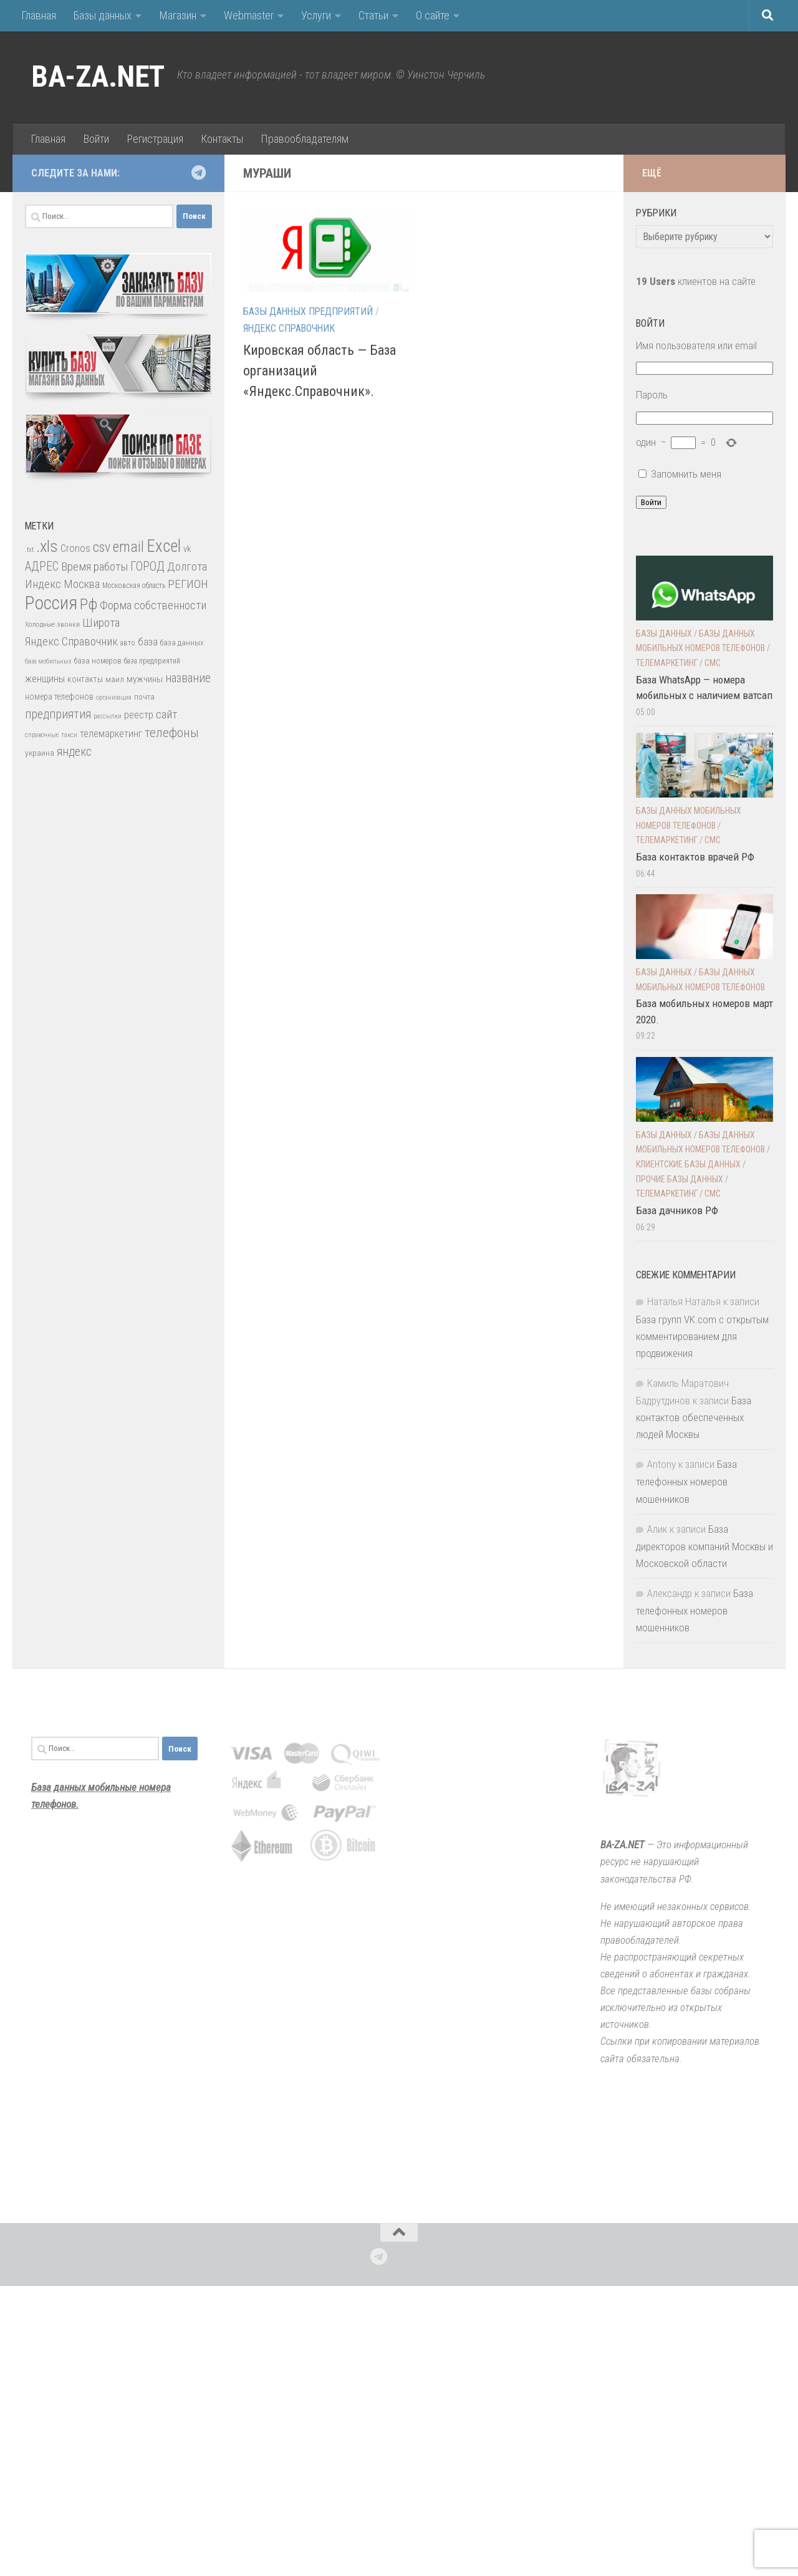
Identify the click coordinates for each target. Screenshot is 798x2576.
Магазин (177, 15)
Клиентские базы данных (688, 1164)
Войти (96, 138)
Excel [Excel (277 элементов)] (164, 546)
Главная (38, 15)
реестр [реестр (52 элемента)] (138, 715)
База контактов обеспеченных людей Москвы (693, 1417)
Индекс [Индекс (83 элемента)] (43, 584)
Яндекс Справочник (289, 328)
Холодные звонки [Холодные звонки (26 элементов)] (52, 624)
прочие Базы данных (679, 1179)
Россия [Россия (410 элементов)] (51, 603)
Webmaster (249, 15)
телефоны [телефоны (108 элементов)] (172, 732)
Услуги (316, 15)
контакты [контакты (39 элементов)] (85, 679)
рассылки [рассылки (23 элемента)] (108, 716)
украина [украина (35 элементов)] (39, 753)
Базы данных (103, 15)
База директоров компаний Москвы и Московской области (704, 1546)
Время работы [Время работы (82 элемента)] (94, 566)
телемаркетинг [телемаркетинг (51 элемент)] (111, 734)
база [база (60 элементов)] (148, 641)
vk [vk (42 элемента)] (187, 548)
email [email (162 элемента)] (128, 547)
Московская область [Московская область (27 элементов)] (133, 585)
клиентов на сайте (696, 281)
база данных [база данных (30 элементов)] (181, 642)
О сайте (432, 15)
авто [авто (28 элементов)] (127, 643)
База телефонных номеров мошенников (686, 1481)
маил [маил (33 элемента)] (114, 679)
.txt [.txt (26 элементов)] (29, 549)
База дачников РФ (677, 1210)
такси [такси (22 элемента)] (69, 735)
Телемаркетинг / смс (678, 663)
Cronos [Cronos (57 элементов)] (75, 548)
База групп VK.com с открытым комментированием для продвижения (702, 1336)
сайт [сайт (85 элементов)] (166, 714)
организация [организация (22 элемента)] (114, 697)
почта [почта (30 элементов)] (144, 697)
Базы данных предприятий (308, 311)
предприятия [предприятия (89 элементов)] (58, 714)
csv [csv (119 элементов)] (101, 547)
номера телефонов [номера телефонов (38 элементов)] (59, 697)
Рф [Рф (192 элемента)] (88, 604)
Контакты (222, 138)
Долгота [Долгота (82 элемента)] (187, 566)
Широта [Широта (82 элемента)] (101, 622)
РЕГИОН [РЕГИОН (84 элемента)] (188, 584)
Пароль (652, 394)
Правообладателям (305, 138)
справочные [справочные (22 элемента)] (42, 735)
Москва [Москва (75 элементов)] (82, 584)
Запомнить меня (686, 474)
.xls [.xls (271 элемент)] (47, 546)
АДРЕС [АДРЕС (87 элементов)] (42, 566)
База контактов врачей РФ (695, 857)
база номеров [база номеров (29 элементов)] (98, 660)
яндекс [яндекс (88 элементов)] (74, 752)
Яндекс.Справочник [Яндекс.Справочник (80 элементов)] (71, 641)
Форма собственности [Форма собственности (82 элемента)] (153, 605)
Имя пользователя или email (696, 345)
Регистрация (155, 138)
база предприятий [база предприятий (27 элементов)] (152, 661)
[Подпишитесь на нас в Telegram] (198, 172)
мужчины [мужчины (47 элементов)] (145, 679)
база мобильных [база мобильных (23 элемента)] (48, 661)
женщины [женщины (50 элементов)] (45, 679)
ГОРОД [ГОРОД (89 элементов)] (147, 566)
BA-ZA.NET (98, 76)
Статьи (373, 15)
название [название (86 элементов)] (188, 678)
